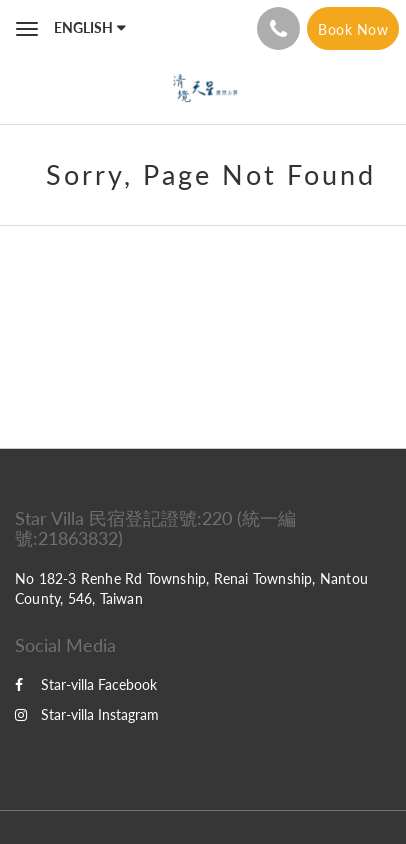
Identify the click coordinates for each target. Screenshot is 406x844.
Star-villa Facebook (86, 684)
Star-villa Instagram (87, 714)
